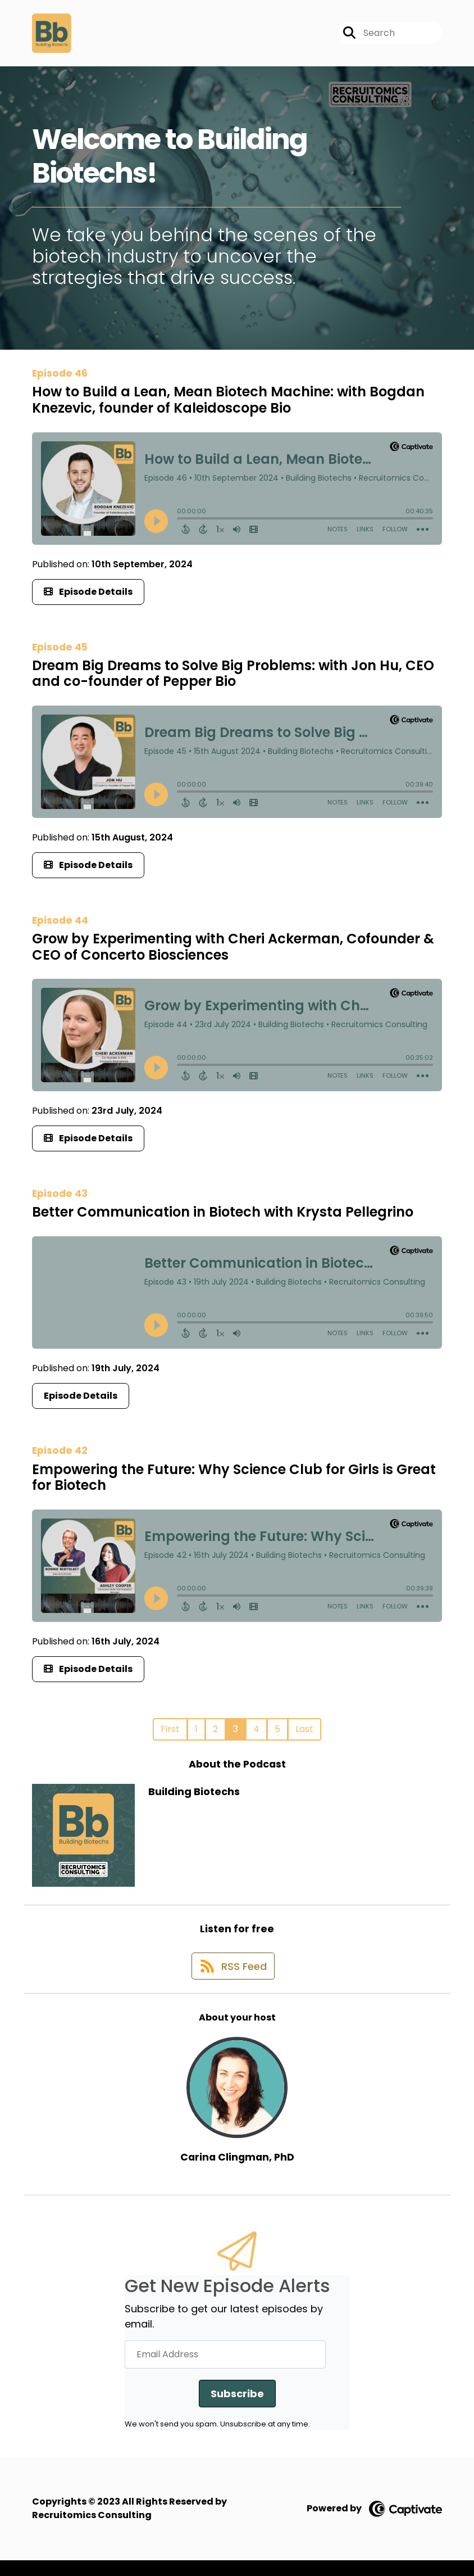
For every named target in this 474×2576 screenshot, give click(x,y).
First (170, 1736)
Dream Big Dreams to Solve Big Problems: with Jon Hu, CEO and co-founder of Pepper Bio (233, 680)
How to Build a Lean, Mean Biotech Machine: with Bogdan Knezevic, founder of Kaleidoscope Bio (228, 407)
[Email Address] (225, 2370)
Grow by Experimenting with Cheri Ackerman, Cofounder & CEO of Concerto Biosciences (233, 953)
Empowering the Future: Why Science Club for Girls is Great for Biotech (234, 1484)
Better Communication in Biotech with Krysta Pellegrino (222, 1219)
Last (304, 1736)
